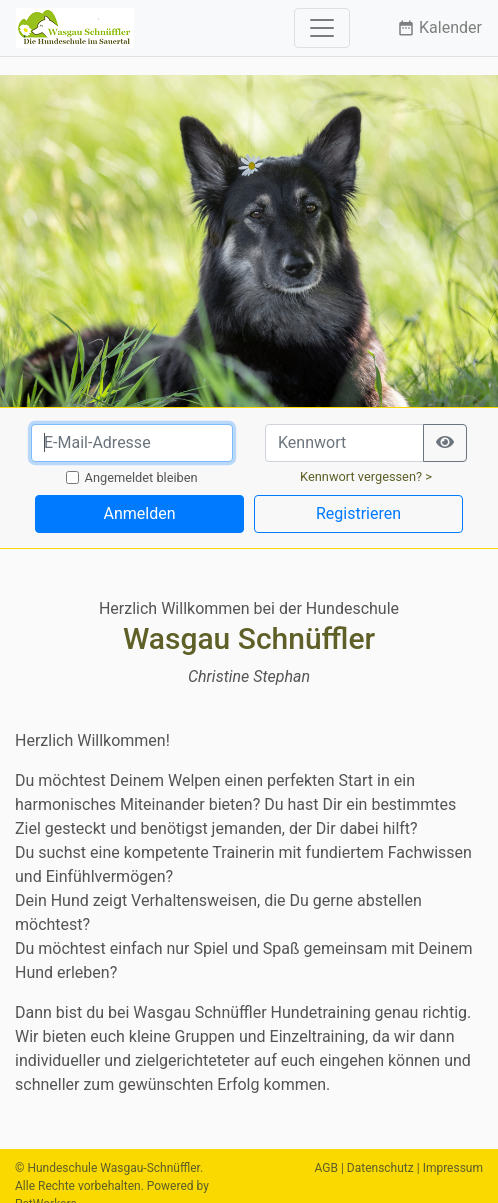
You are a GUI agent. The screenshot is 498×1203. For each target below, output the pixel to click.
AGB (326, 1168)
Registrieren (358, 513)
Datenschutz (380, 1168)
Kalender (439, 27)
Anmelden (139, 513)
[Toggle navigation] (322, 28)
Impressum (453, 1168)
